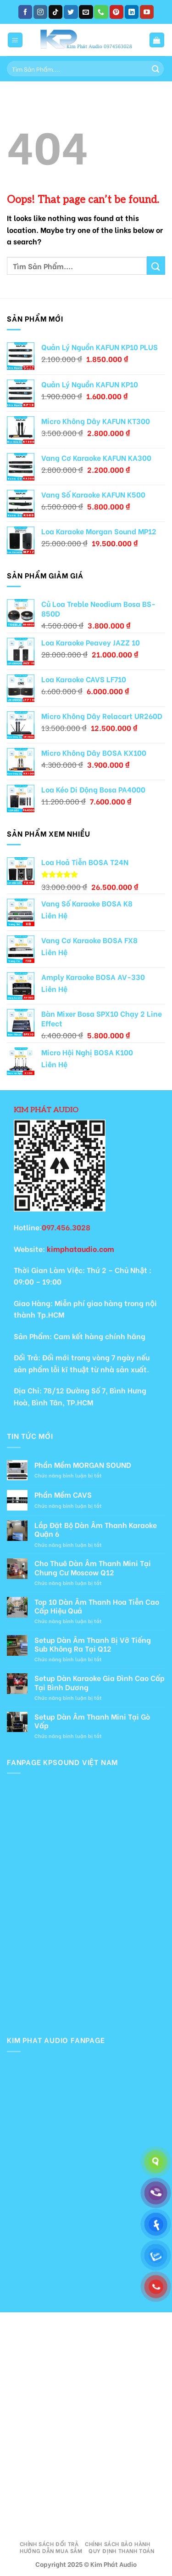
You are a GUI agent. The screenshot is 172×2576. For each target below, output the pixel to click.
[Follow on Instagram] (40, 12)
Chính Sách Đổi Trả (49, 2543)
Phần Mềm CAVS (63, 1494)
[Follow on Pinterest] (116, 12)
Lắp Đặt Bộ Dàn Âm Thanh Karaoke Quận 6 (95, 1529)
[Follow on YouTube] (147, 12)
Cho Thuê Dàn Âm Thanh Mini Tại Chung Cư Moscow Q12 (92, 1567)
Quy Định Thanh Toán (122, 2550)
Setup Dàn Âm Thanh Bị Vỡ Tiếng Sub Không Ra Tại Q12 (92, 1644)
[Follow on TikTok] (55, 12)
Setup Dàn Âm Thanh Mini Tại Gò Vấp (92, 1720)
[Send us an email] (86, 12)
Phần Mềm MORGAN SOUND (82, 1464)
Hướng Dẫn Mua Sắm (51, 2550)
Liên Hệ (54, 915)
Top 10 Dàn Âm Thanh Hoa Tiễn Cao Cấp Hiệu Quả (96, 1605)
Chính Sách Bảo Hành (117, 2543)
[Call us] (101, 12)
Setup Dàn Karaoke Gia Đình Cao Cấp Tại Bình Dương (99, 1682)
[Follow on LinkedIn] (132, 12)
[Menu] (15, 40)
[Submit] (155, 69)
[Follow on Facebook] (25, 12)
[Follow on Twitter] (71, 12)
